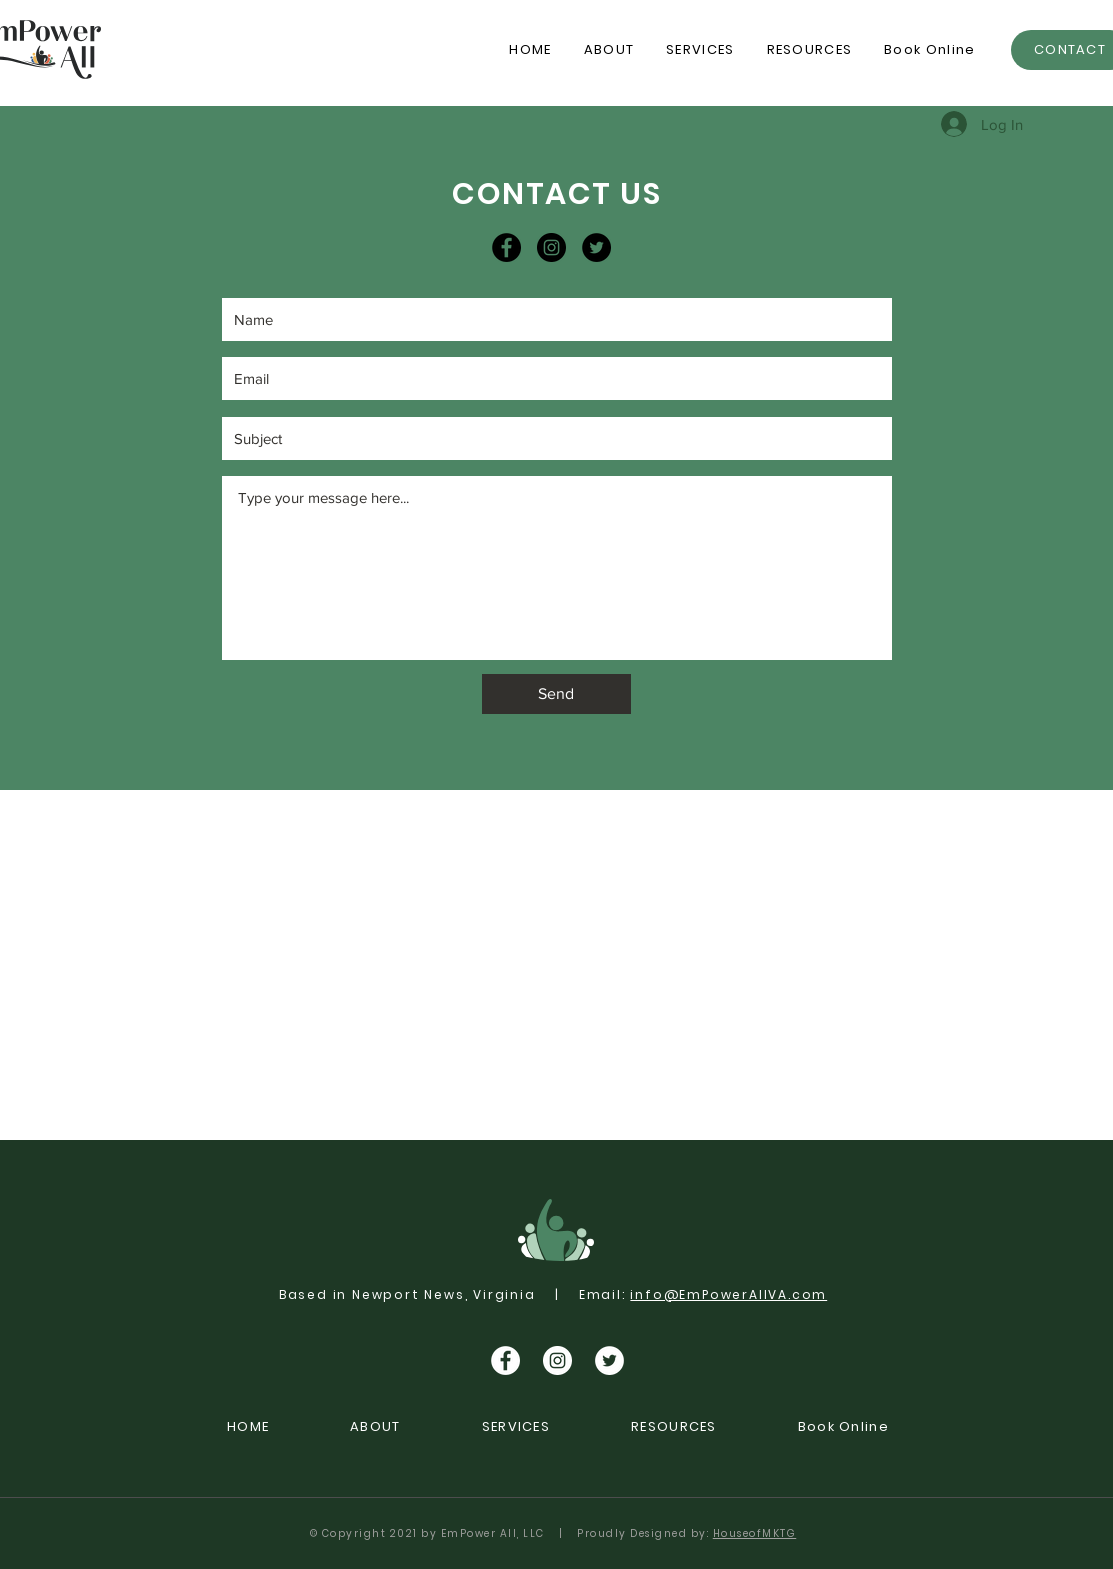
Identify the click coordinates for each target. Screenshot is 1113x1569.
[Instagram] (551, 247)
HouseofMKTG (755, 1533)
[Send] (556, 694)
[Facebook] (506, 247)
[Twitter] (596, 247)
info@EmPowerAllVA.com (728, 1294)
